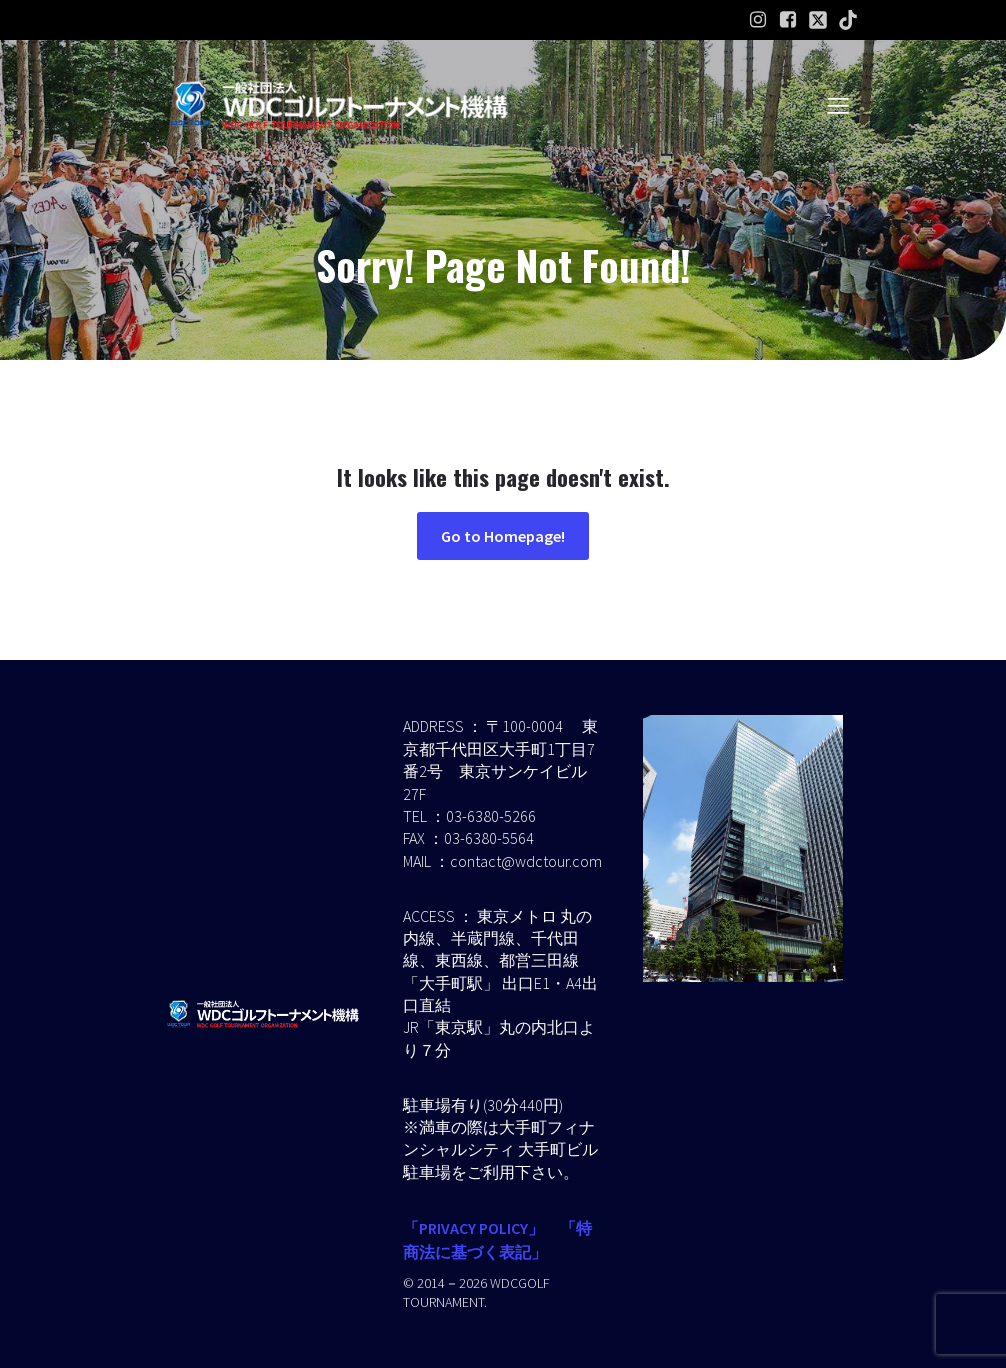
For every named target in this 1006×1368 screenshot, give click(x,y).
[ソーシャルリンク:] (818, 20)
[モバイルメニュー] (838, 105)
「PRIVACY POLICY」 (473, 1228)
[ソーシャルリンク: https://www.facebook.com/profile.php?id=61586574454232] (788, 20)
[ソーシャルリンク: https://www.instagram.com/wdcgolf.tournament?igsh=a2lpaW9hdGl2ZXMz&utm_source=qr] (758, 20)
